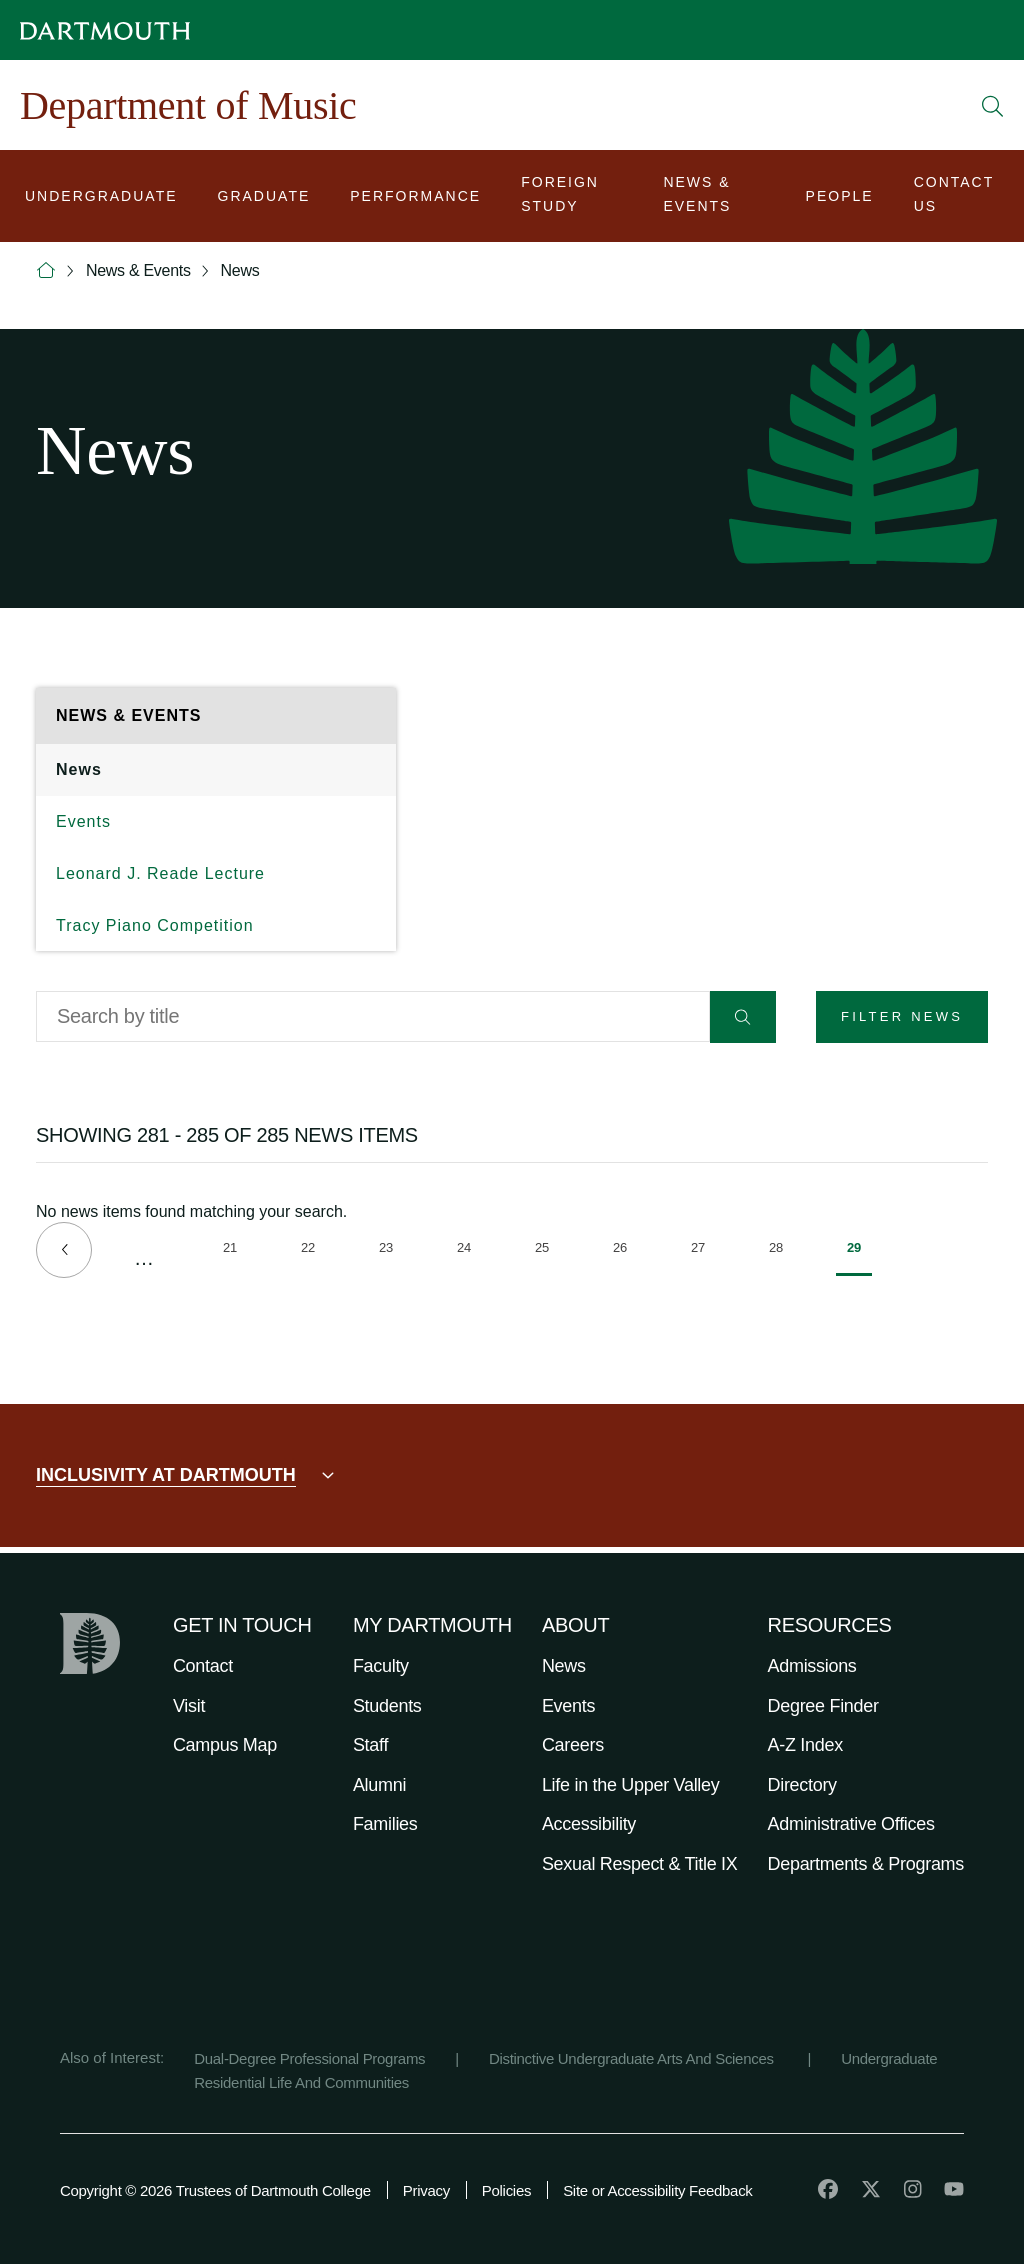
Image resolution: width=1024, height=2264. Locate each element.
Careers (573, 1745)
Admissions (812, 1666)
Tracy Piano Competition (155, 925)
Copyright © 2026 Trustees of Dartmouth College (215, 2190)
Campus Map (225, 1745)
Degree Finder (823, 1706)
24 (469, 1251)
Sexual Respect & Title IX (640, 1864)
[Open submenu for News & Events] (714, 198)
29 (859, 1258)
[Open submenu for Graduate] (264, 198)
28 (781, 1251)
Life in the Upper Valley (631, 1785)
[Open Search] (993, 106)
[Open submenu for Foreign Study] (572, 198)
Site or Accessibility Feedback (657, 2190)
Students (387, 1706)
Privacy (426, 2190)
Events (83, 821)
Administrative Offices (851, 1824)
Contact (203, 1666)
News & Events (138, 270)
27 (703, 1251)
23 (391, 1251)
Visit (189, 1706)
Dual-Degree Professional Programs (309, 2058)
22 (313, 1251)
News (240, 270)
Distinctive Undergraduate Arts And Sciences (633, 2058)
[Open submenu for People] (840, 198)
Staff (370, 1745)
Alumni (379, 1785)
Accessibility (589, 1824)
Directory (802, 1785)
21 (235, 1251)
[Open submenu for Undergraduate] (101, 198)
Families (385, 1824)
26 (625, 1251)
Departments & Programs (866, 1864)
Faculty (381, 1666)
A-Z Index (805, 1745)
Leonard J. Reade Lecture (160, 873)
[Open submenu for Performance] (415, 198)
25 (547, 1251)
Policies (506, 2190)
